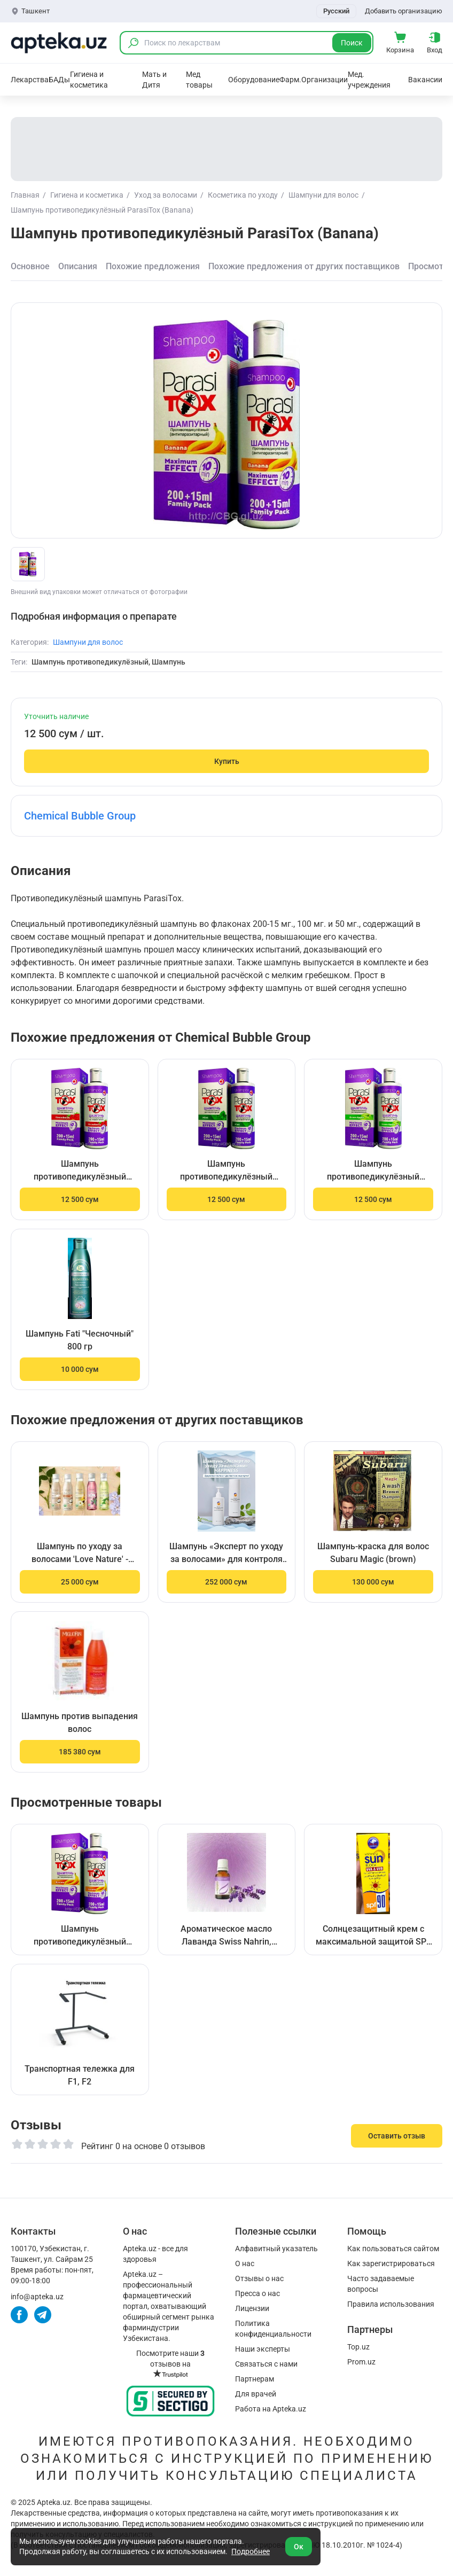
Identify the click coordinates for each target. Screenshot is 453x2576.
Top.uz (358, 2347)
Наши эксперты (262, 2349)
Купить (226, 761)
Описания (77, 266)
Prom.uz (361, 2362)
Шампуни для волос (88, 642)
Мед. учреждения (369, 79)
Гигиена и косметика (89, 79)
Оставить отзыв (396, 2136)
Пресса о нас (257, 2293)
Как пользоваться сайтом (393, 2248)
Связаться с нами (266, 2364)
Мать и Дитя (154, 79)
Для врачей (255, 2394)
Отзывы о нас (259, 2278)
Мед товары (199, 79)
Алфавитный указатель (276, 2248)
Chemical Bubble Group (80, 815)
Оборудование (253, 79)
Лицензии (252, 2308)
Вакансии (425, 79)
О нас (244, 2263)
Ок (298, 2546)
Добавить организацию (403, 11)
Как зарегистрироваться (391, 2263)
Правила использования (390, 2304)
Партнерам (254, 2379)
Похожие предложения (153, 266)
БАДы (59, 79)
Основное (30, 266)
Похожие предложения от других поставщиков (304, 266)
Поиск (352, 42)
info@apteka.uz (37, 2296)
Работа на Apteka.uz (270, 2409)
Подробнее (250, 2551)
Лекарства (30, 79)
